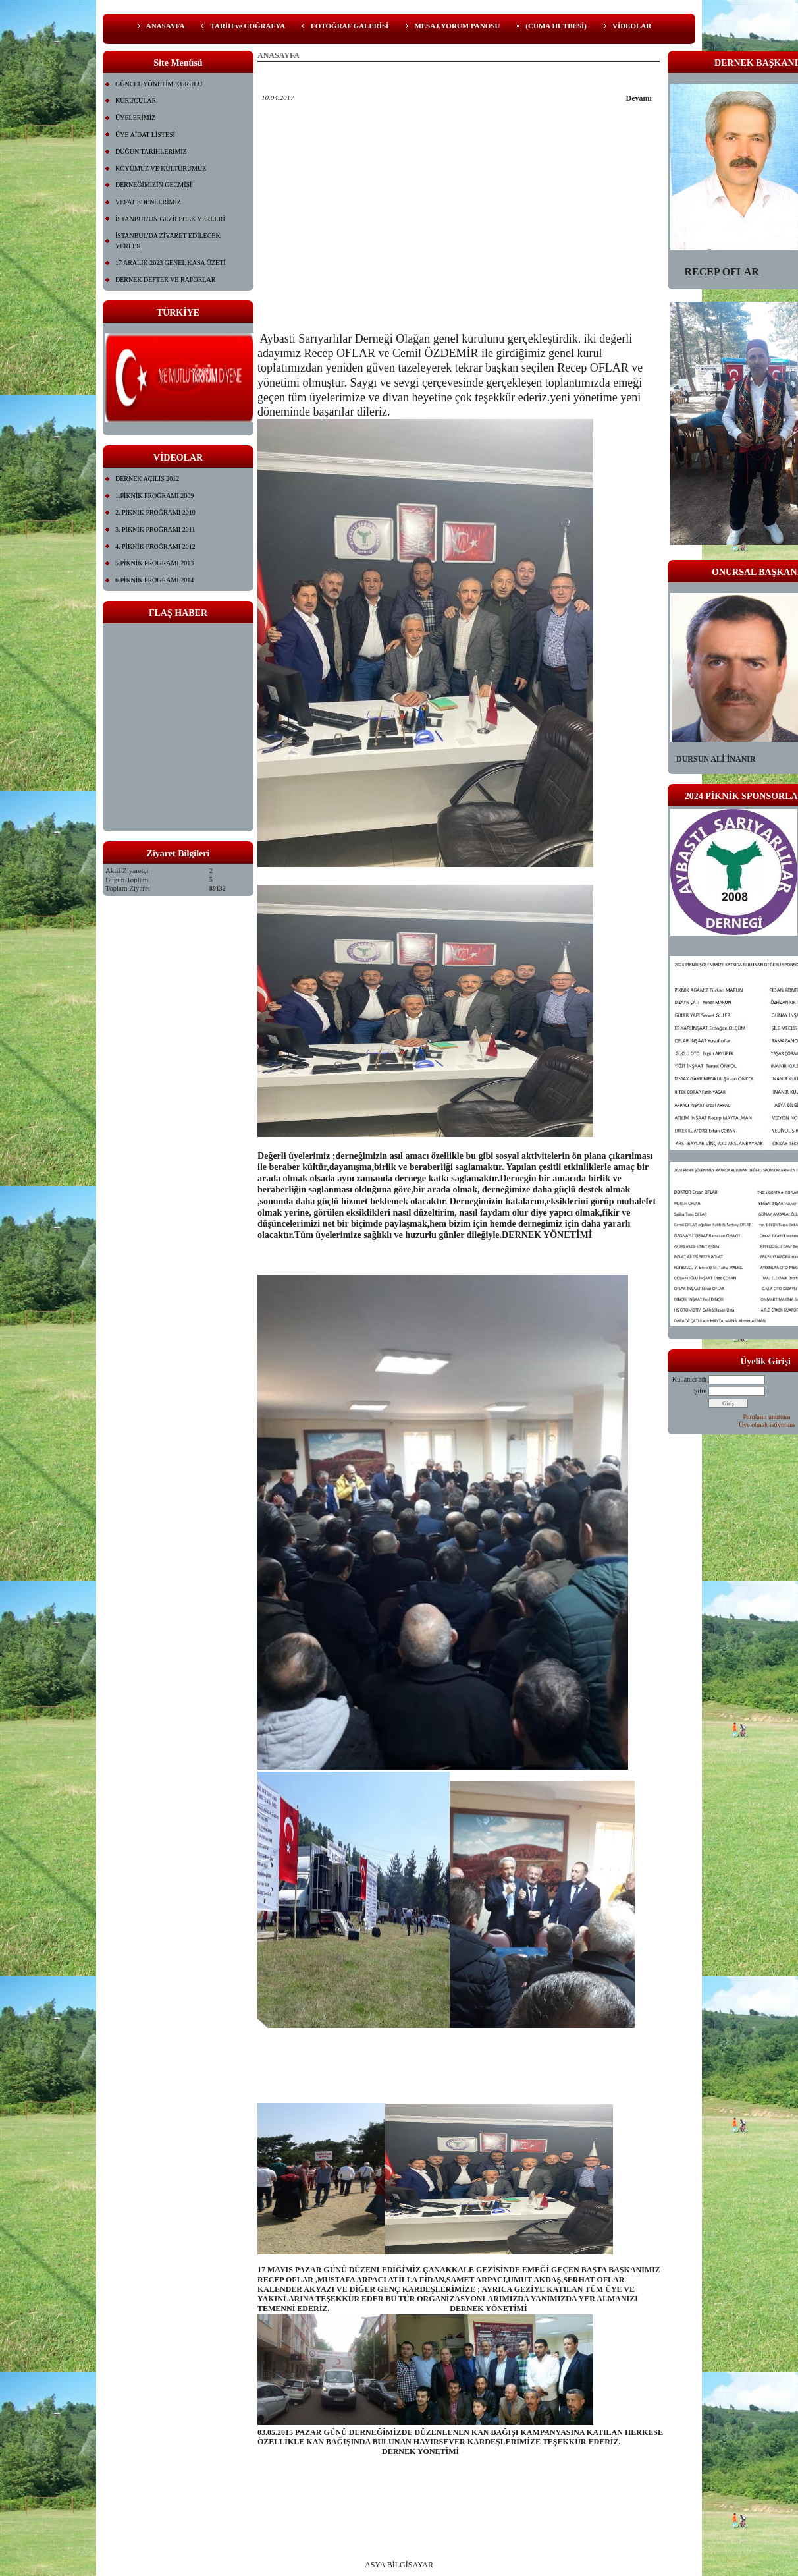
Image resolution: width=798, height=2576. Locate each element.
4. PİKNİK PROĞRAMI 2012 (155, 546)
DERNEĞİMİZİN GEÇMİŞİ (153, 184)
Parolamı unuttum (767, 1416)
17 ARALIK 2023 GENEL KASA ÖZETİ (170, 262)
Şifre (700, 1391)
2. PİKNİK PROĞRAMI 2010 (155, 512)
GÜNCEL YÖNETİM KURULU (159, 84)
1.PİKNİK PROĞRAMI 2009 (154, 495)
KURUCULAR (135, 100)
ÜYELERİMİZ (135, 117)
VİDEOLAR (631, 26)
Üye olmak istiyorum (767, 1424)
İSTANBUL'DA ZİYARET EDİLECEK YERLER (168, 241)
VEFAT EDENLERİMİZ (148, 202)
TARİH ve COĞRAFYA (247, 26)
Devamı (639, 98)
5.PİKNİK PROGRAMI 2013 (154, 563)
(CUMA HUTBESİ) (556, 26)
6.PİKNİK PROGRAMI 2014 (154, 580)
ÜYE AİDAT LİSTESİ (145, 134)
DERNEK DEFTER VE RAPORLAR (165, 279)
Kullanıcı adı (689, 1379)
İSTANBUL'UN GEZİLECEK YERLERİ (170, 219)
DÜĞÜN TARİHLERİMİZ (151, 151)
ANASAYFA (165, 26)
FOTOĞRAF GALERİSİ (349, 26)
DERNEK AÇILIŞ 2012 (147, 478)
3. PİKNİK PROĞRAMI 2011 (155, 529)
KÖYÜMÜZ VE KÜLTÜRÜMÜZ (160, 168)
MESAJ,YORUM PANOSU (457, 26)
